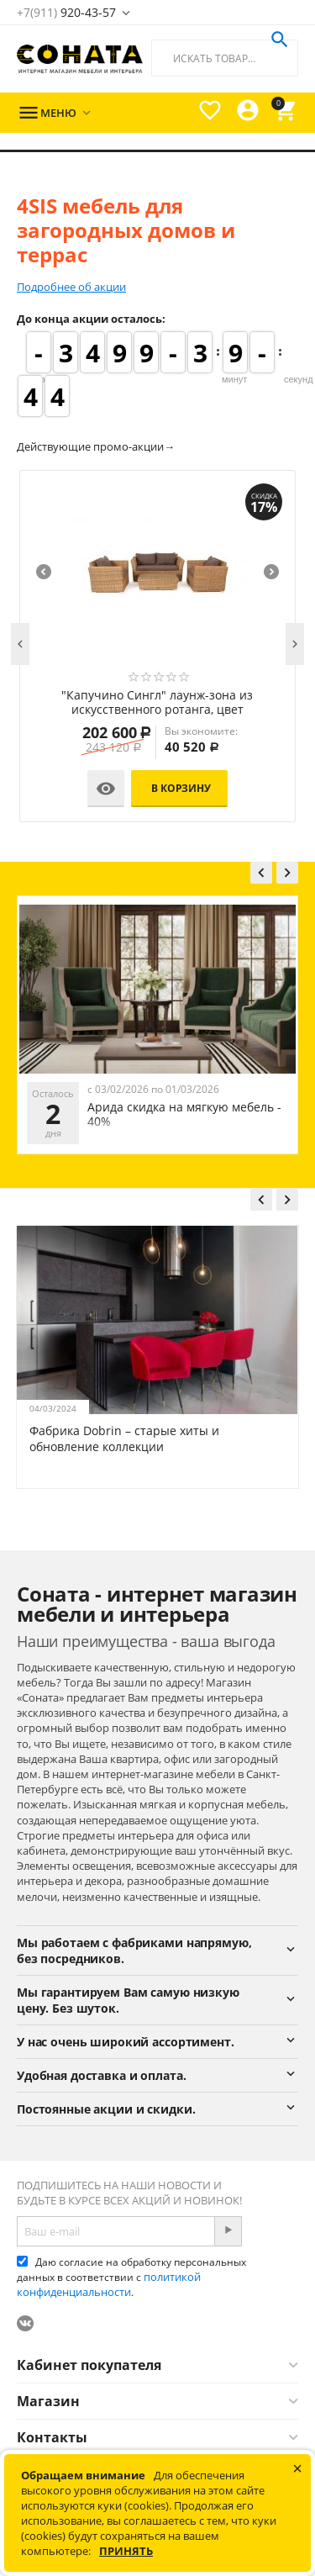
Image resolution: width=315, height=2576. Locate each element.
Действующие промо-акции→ (96, 446)
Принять (126, 2550)
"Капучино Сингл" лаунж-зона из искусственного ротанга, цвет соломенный (157, 703)
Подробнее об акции (71, 286)
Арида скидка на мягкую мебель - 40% (184, 1114)
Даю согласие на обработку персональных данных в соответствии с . (131, 2277)
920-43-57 (66, 12)
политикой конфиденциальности (109, 2284)
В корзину (181, 788)
